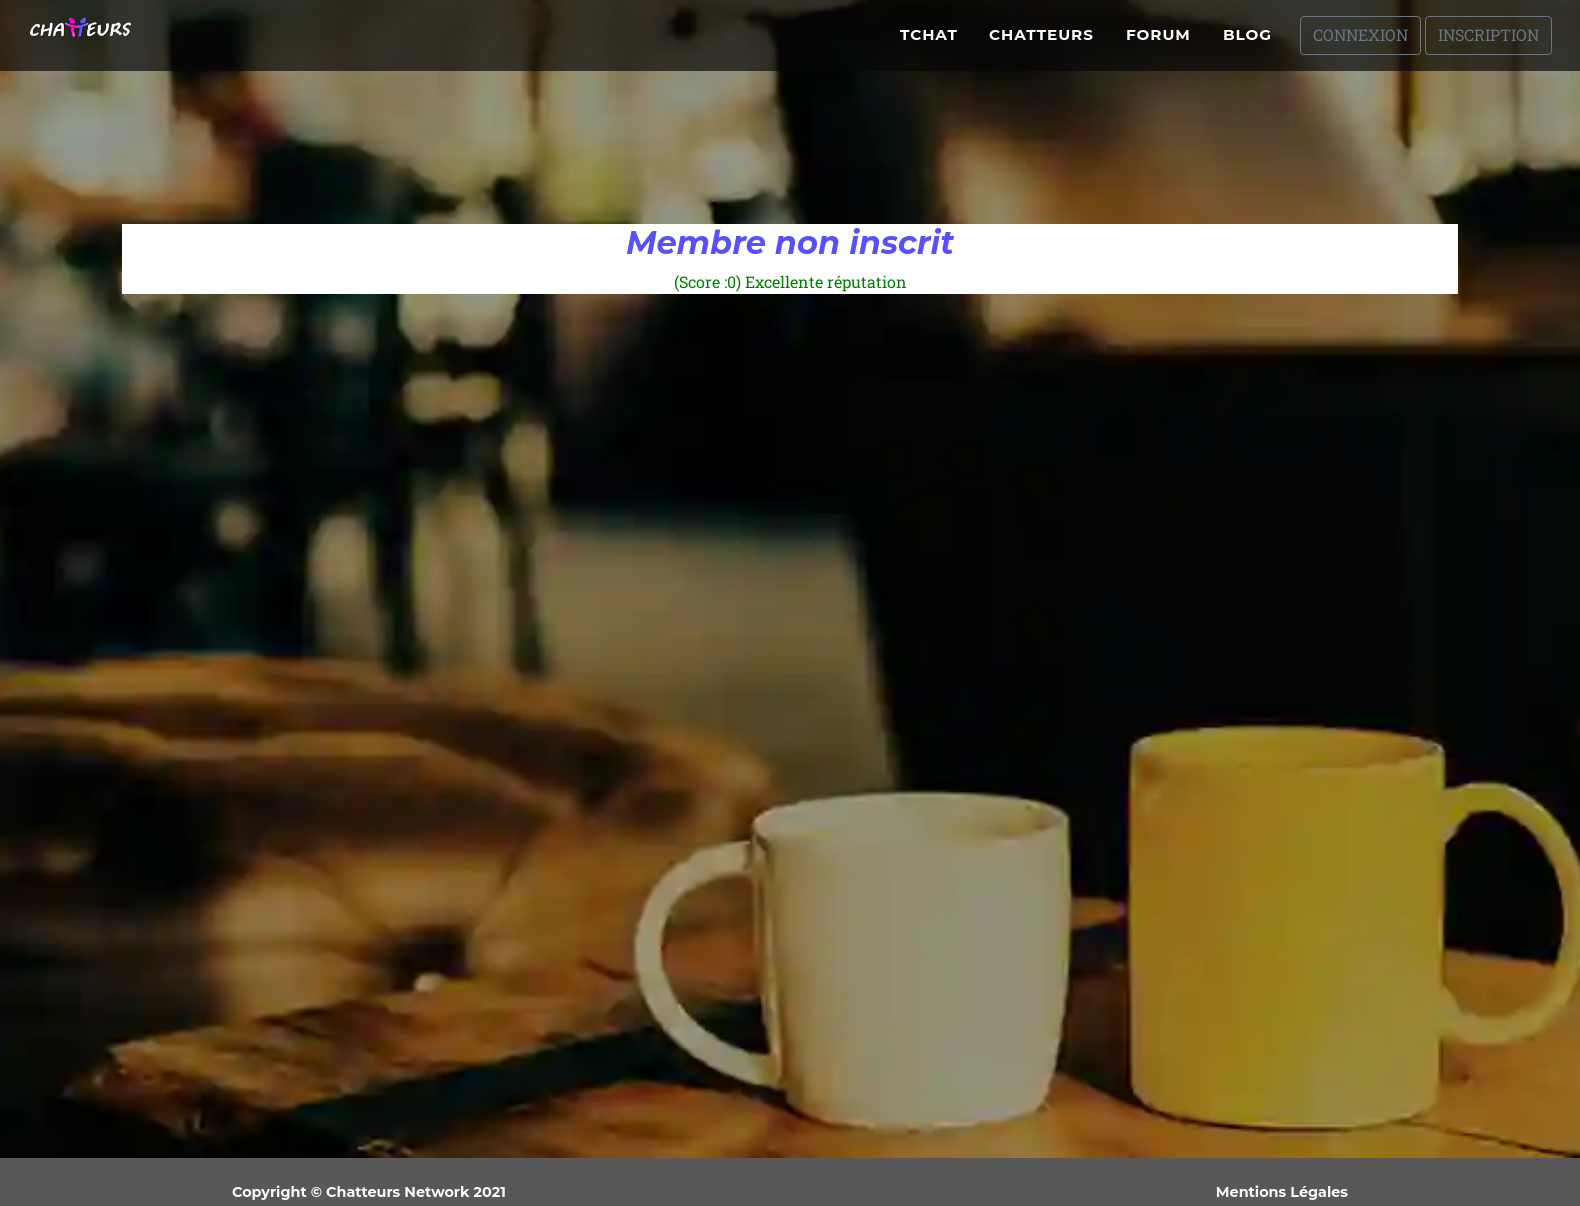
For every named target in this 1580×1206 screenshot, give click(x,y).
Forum (1158, 42)
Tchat (929, 42)
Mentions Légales (1282, 1192)
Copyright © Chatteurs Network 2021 (369, 1192)
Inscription (1488, 42)
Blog (1247, 42)
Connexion (1360, 42)
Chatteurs (1041, 42)
